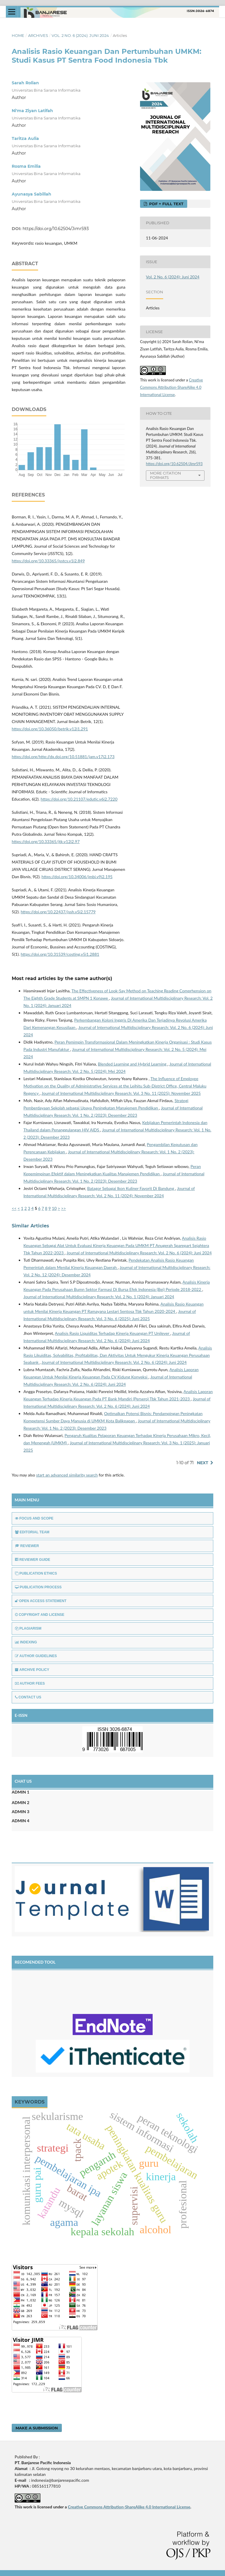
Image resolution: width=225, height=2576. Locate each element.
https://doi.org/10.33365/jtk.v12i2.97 (46, 841)
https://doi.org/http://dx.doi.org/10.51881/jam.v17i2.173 (63, 756)
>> (63, 1208)
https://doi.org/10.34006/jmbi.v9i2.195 (77, 876)
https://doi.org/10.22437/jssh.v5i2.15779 (58, 911)
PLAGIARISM (28, 1628)
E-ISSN (21, 1715)
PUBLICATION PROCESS (38, 1587)
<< (14, 1208)
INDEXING (26, 1642)
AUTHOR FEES (30, 1683)
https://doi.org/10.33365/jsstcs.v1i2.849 (48, 560)
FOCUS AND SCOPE (34, 1518)
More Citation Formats (165, 475)
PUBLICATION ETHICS (36, 1573)
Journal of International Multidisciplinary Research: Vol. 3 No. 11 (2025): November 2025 (121, 1093)
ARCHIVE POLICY (32, 1670)
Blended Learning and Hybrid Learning (133, 1063)
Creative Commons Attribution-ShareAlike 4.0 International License (171, 387)
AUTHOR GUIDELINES (36, 1656)
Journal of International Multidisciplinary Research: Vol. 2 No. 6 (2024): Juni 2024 (139, 1252)
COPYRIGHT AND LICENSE (39, 1615)
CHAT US (23, 1781)
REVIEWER (27, 1546)
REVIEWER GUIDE (32, 1560)
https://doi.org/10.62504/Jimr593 (56, 228)
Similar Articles (30, 1226)
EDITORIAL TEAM (32, 1532)
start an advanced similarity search (67, 1474)
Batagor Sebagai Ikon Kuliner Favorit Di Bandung (131, 1188)
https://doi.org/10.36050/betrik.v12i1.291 (50, 728)
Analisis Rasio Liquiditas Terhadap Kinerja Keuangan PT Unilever (112, 1333)
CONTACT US (28, 1697)
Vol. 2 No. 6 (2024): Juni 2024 (80, 35)
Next (202, 1462)
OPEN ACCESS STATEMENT (41, 1601)
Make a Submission (37, 2428)
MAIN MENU (27, 1499)
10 (54, 1208)
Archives (38, 35)
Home (18, 35)
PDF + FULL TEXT (165, 203)
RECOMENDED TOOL (35, 1962)
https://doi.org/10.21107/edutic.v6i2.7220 (79, 799)
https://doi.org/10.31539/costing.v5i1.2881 (60, 954)
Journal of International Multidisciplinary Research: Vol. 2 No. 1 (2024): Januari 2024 (98, 1296)
